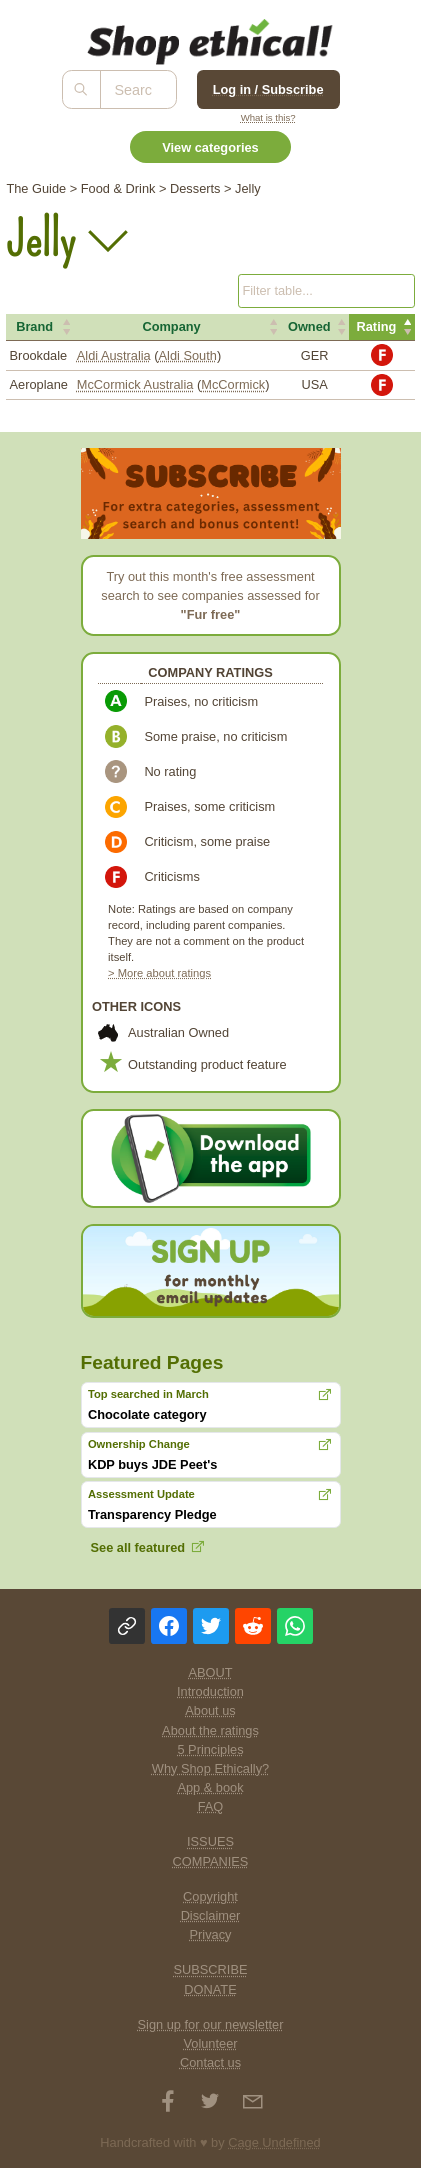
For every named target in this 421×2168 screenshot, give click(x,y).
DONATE (210, 1989)
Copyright (210, 1896)
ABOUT (210, 1672)
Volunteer (210, 2043)
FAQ (211, 1806)
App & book (210, 1787)
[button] (39, 327)
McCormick (233, 384)
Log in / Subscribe (268, 89)
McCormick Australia (135, 384)
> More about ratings (159, 973)
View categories (210, 147)
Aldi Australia (114, 355)
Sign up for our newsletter (211, 2024)
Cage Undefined (274, 2142)
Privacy (211, 1934)
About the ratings (210, 1730)
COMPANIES (211, 1861)
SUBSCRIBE (211, 1969)
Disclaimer (211, 1915)
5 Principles (210, 1749)
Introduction (210, 1691)
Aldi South (188, 355)
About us (210, 1710)
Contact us (210, 2062)
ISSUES (210, 1841)
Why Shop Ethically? (210, 1768)
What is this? (268, 117)
